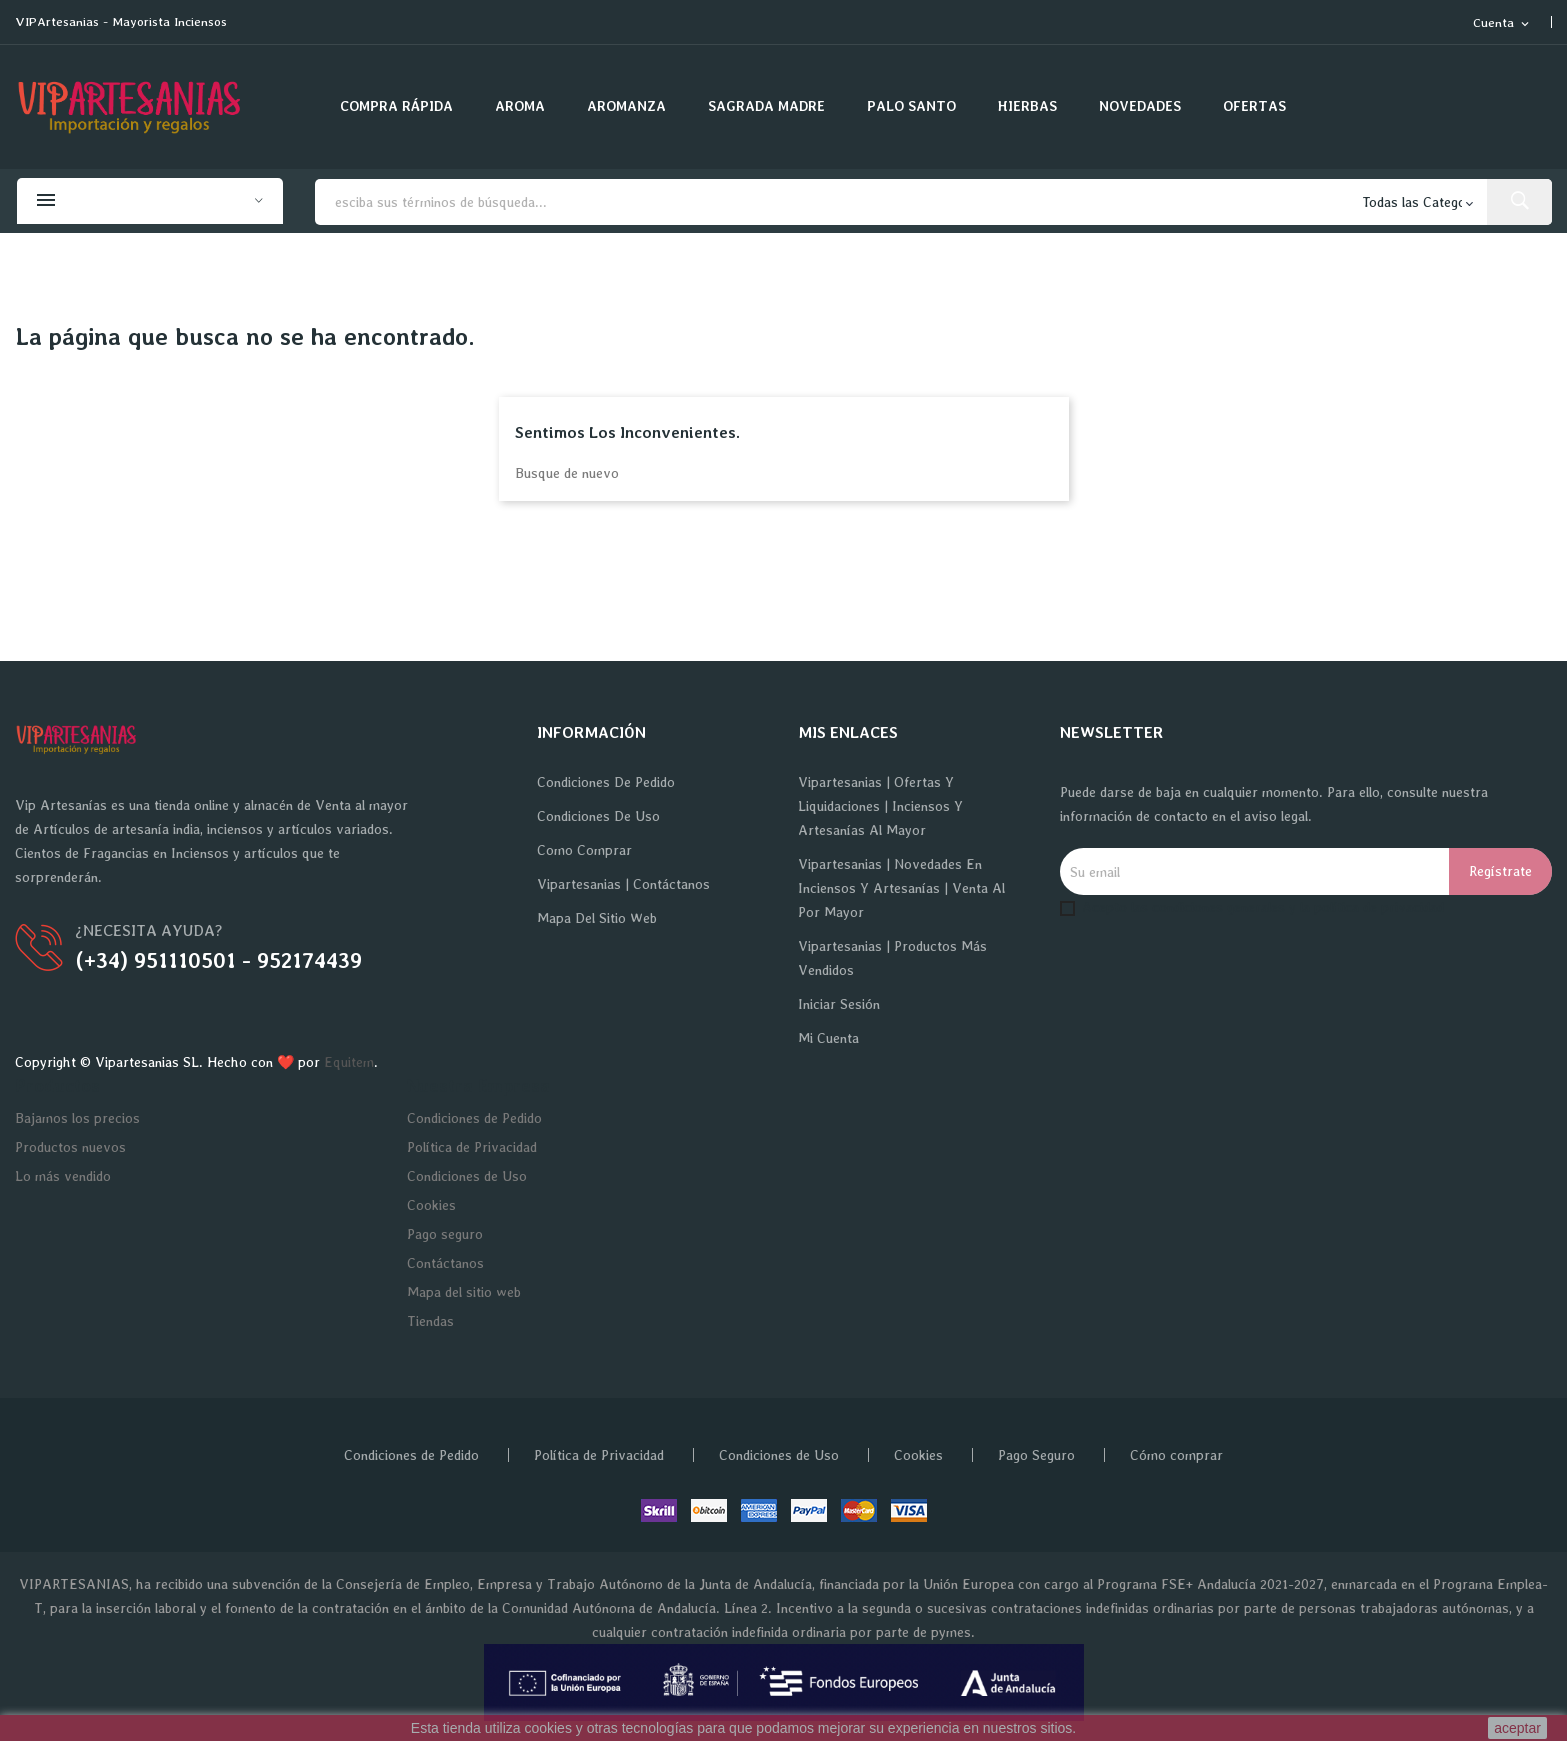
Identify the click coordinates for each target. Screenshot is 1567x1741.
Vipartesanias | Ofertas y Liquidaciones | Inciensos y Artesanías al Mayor (880, 806)
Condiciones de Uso (598, 816)
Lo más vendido (63, 1176)
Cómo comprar (1176, 1455)
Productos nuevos (70, 1147)
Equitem (349, 1062)
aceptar (1517, 1728)
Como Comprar (584, 850)
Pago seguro (445, 1234)
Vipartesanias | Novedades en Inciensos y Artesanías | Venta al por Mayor (901, 888)
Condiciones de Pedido (606, 782)
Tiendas (430, 1321)
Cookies (431, 1205)
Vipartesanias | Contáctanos (623, 884)
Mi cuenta (828, 1038)
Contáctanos (445, 1263)
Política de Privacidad (472, 1147)
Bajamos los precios (77, 1118)
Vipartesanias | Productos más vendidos (892, 958)
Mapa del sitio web (597, 918)
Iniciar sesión (839, 1004)
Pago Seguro (1036, 1455)
